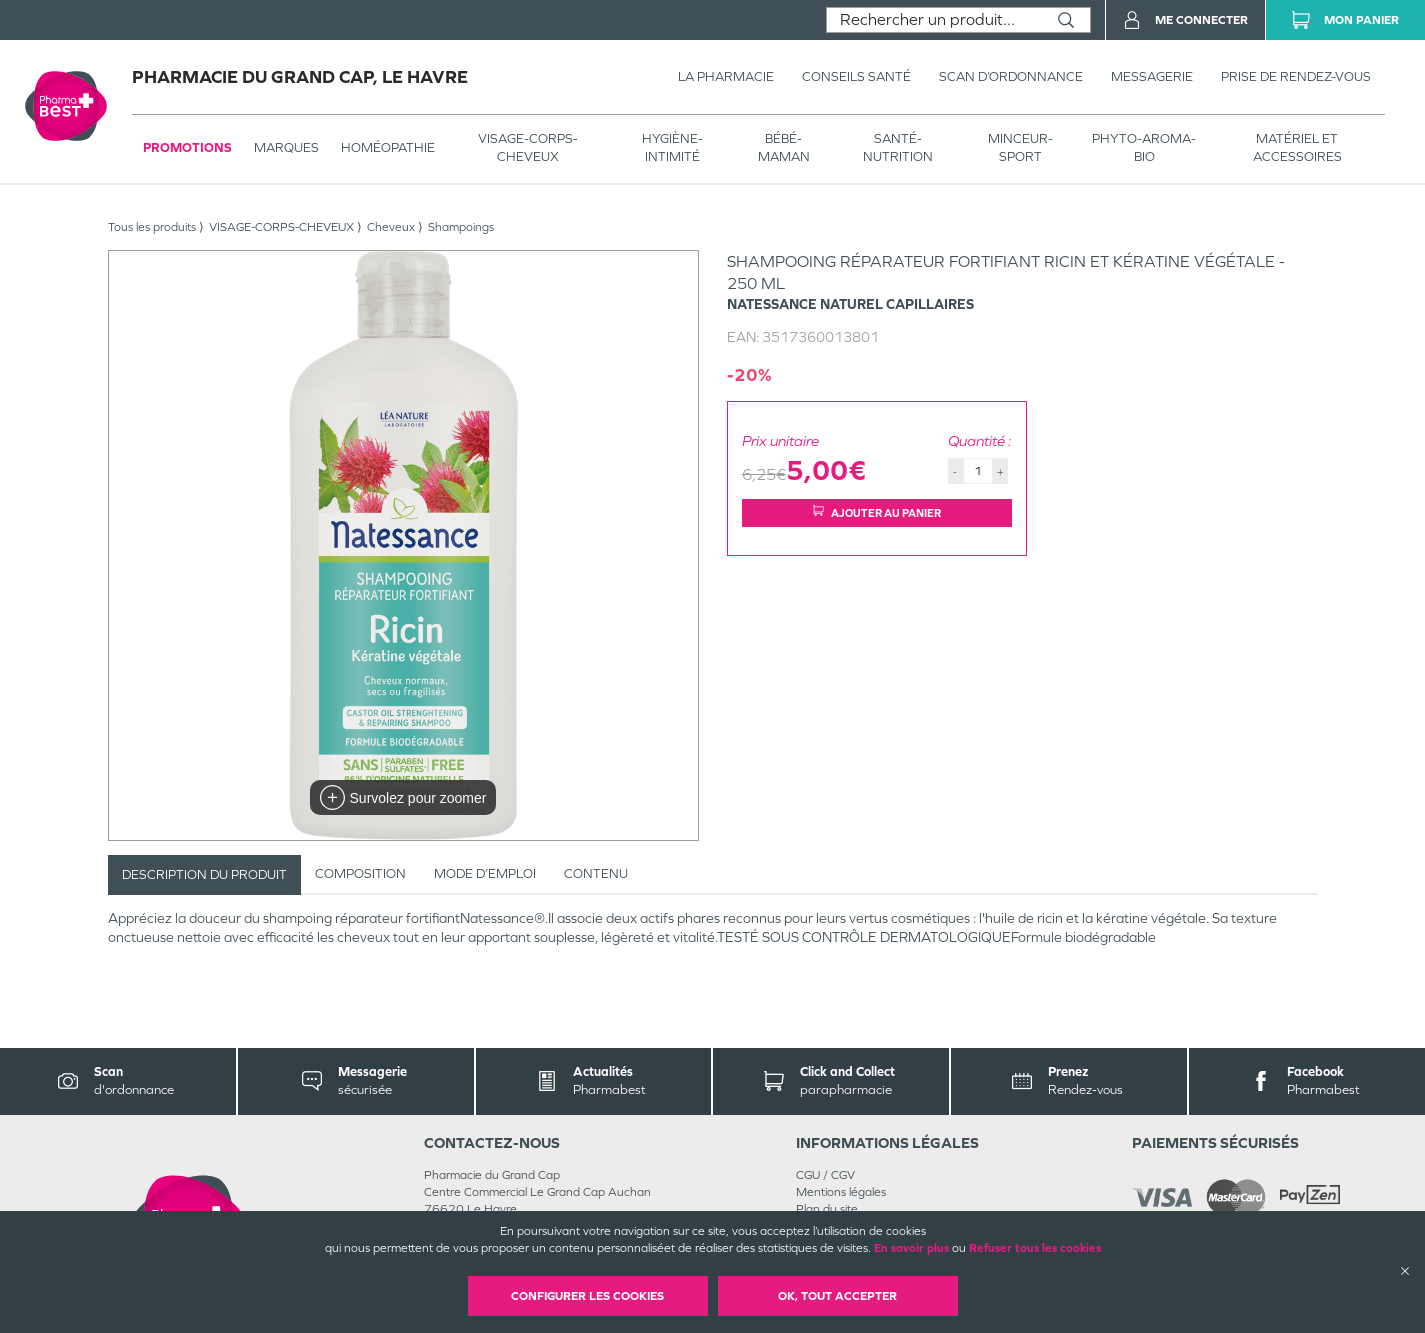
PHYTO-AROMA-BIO (1144, 147)
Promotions (187, 147)
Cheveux (391, 227)
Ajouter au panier (877, 512)
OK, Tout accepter (837, 1296)
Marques (286, 147)
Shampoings (461, 227)
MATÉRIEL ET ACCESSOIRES (1297, 147)
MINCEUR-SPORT (1020, 147)
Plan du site (827, 1209)
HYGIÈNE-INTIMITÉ (672, 147)
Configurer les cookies (587, 1296)
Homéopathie (388, 147)
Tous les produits (152, 227)
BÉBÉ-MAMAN (784, 147)
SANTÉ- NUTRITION (898, 147)
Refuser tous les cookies (1035, 1248)
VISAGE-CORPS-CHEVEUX (528, 147)
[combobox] (934, 20)
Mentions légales (841, 1192)
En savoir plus (911, 1248)
